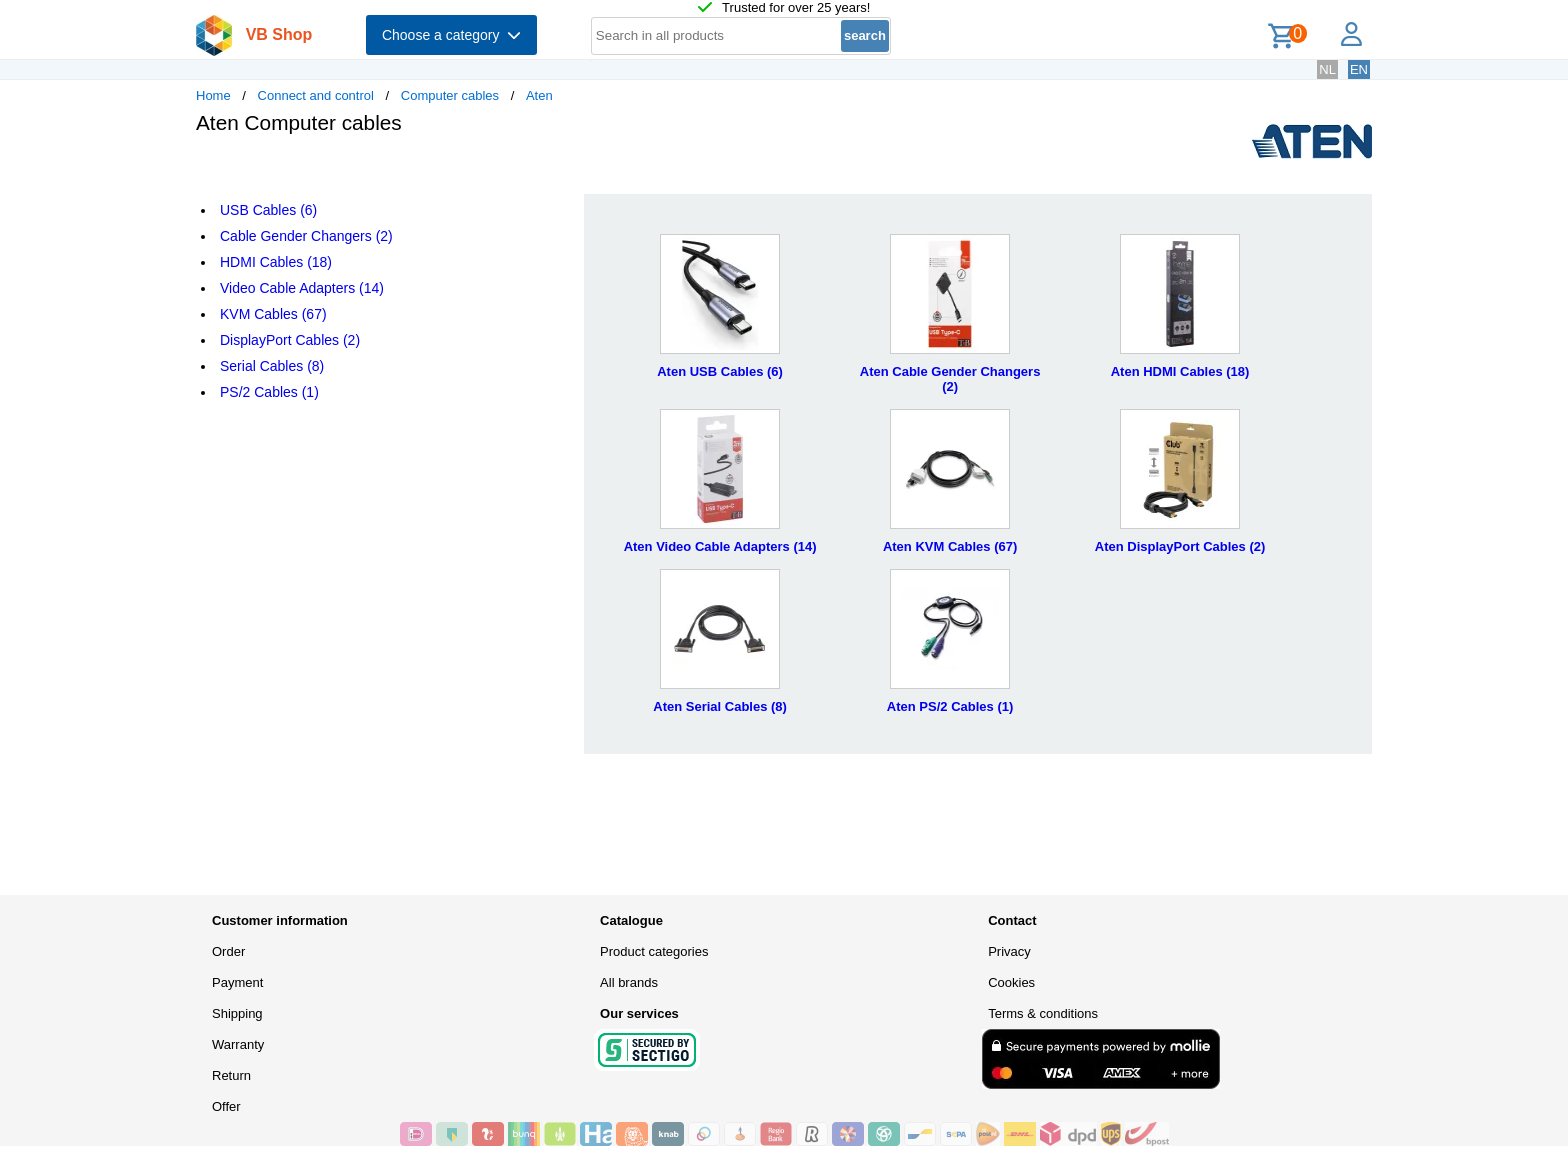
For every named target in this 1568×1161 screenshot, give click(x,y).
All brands (629, 982)
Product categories (654, 951)
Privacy (1009, 951)
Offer (226, 1106)
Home (213, 95)
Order (228, 951)
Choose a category (451, 35)
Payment (237, 982)
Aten (539, 95)
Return (231, 1075)
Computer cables (450, 95)
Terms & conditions (1043, 1013)
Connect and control (316, 95)
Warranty (238, 1044)
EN (1359, 69)
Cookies (1011, 982)
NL (1327, 69)
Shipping (237, 1013)
